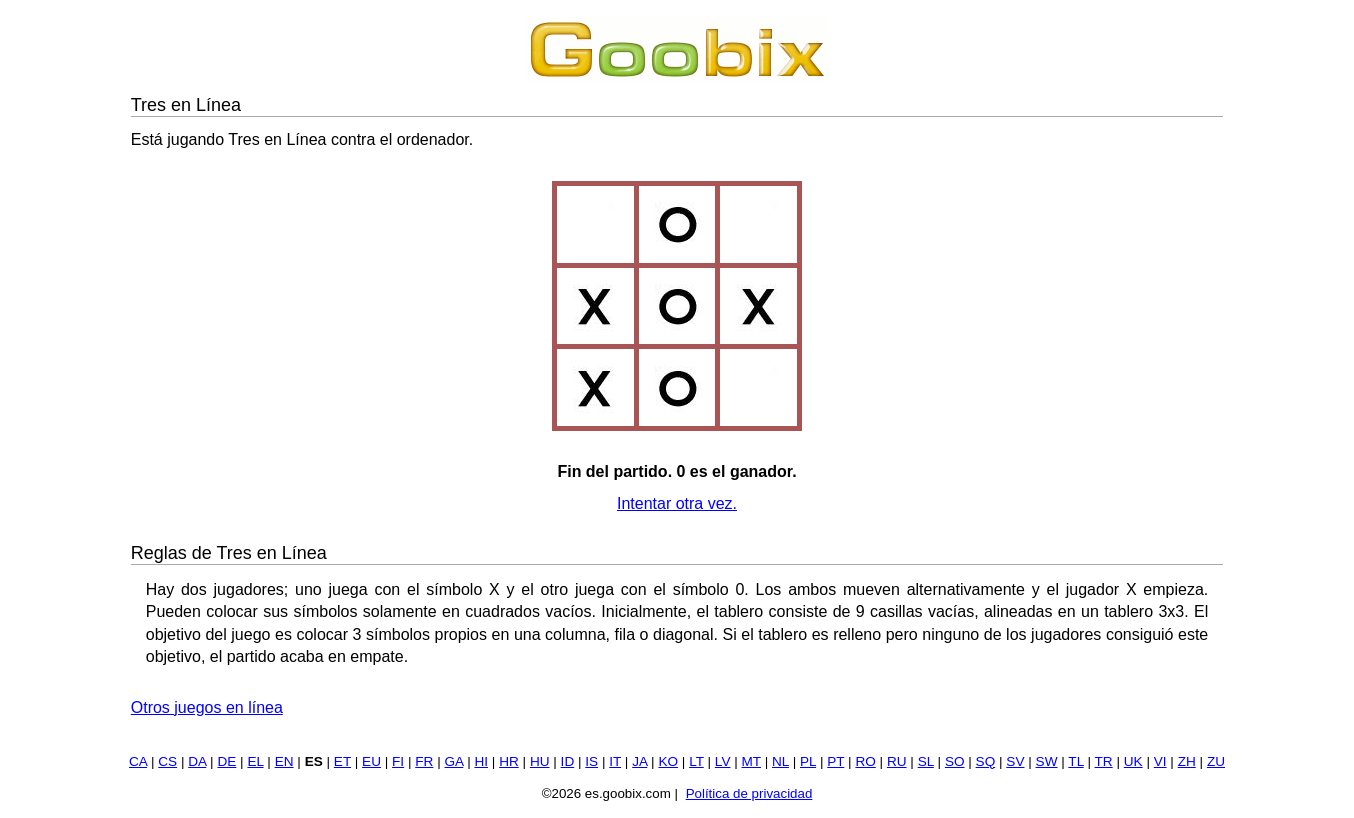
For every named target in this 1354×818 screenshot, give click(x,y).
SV (1015, 761)
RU (897, 761)
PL (808, 761)
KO (668, 761)
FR (424, 761)
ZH (1187, 761)
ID (568, 761)
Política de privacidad (749, 793)
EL (255, 761)
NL (780, 761)
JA (639, 761)
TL (1075, 761)
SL (926, 761)
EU (371, 761)
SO (955, 761)
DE (226, 761)
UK (1133, 761)
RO (865, 761)
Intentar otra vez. (677, 503)
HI (481, 761)
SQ (986, 761)
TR (1104, 761)
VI (1160, 761)
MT (751, 761)
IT (615, 761)
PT (835, 761)
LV (723, 761)
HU (540, 761)
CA (138, 761)
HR (509, 761)
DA (197, 761)
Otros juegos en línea (207, 707)
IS (591, 761)
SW (1047, 761)
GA (453, 761)
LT (696, 761)
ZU (1216, 761)
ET (342, 761)
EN (284, 761)
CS (167, 761)
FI (398, 761)
